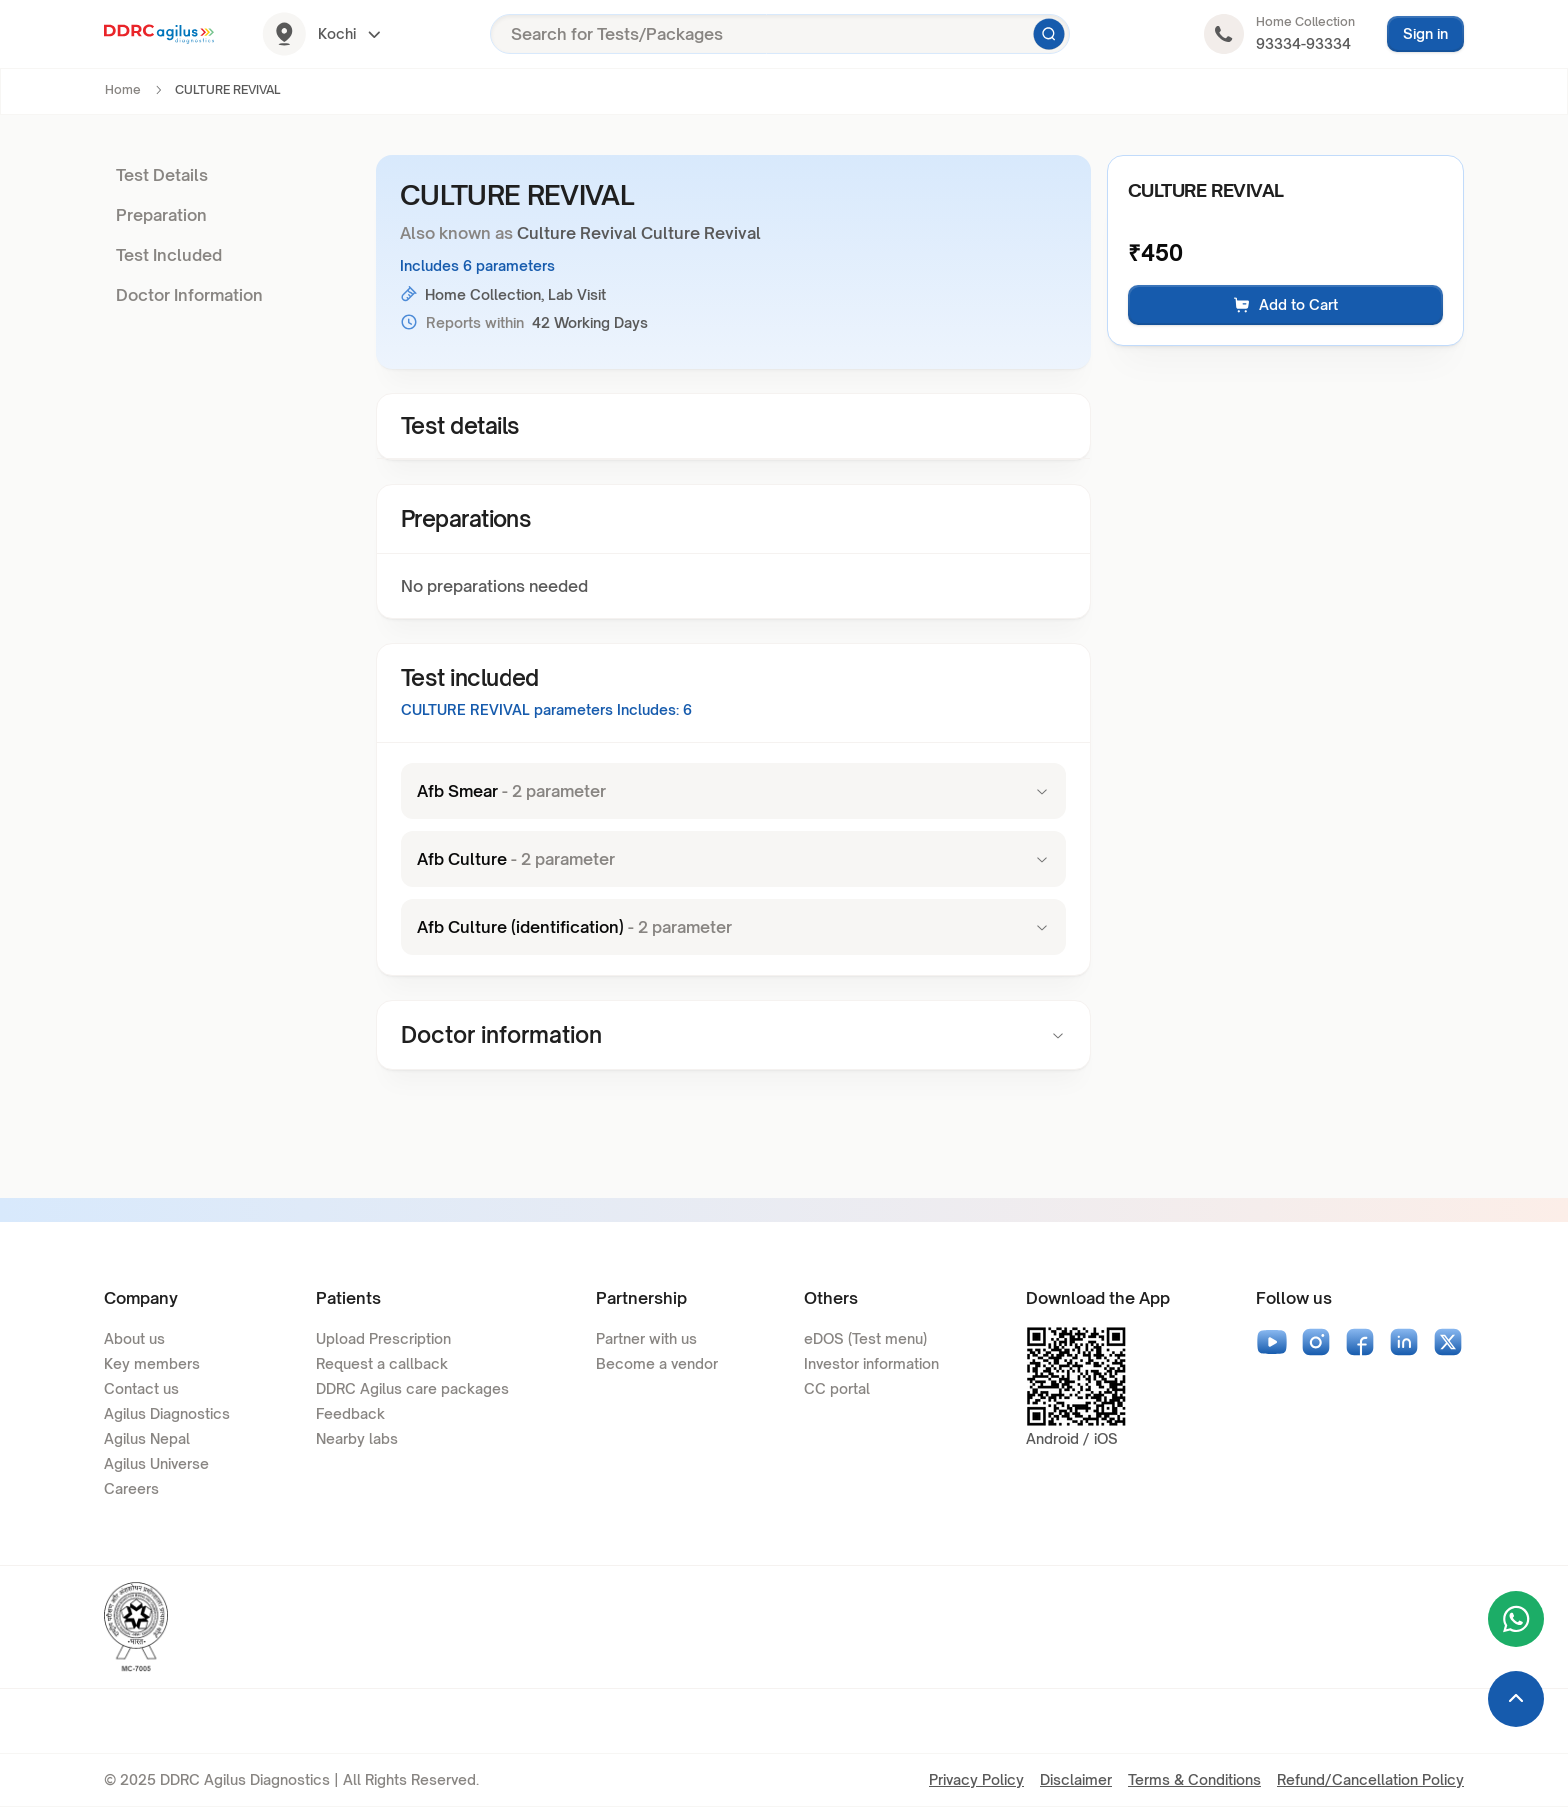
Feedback (350, 1413)
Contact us (141, 1388)
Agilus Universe (156, 1463)
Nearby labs (357, 1438)
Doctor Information (189, 295)
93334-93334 (1303, 43)
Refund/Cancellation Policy (1370, 1779)
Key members (152, 1363)
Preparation (161, 215)
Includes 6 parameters (477, 265)
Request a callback (382, 1363)
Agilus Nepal (147, 1438)
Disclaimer (1076, 1779)
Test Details (162, 175)
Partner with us (646, 1338)
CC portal (837, 1388)
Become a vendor (657, 1363)
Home (123, 89)
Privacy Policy (976, 1779)
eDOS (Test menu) (865, 1338)
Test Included (169, 255)
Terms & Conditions (1194, 1779)
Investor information (871, 1363)
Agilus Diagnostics (167, 1413)
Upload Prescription (383, 1338)
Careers (131, 1488)
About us (134, 1338)
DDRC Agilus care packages (412, 1388)
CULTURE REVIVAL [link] (227, 89)
